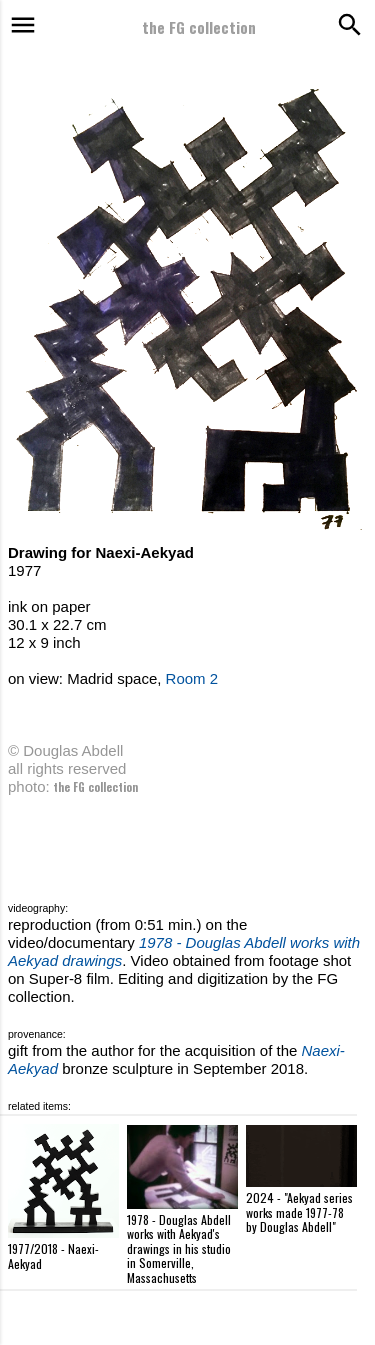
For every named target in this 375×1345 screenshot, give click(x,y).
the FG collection (199, 27)
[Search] (347, 25)
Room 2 (192, 678)
